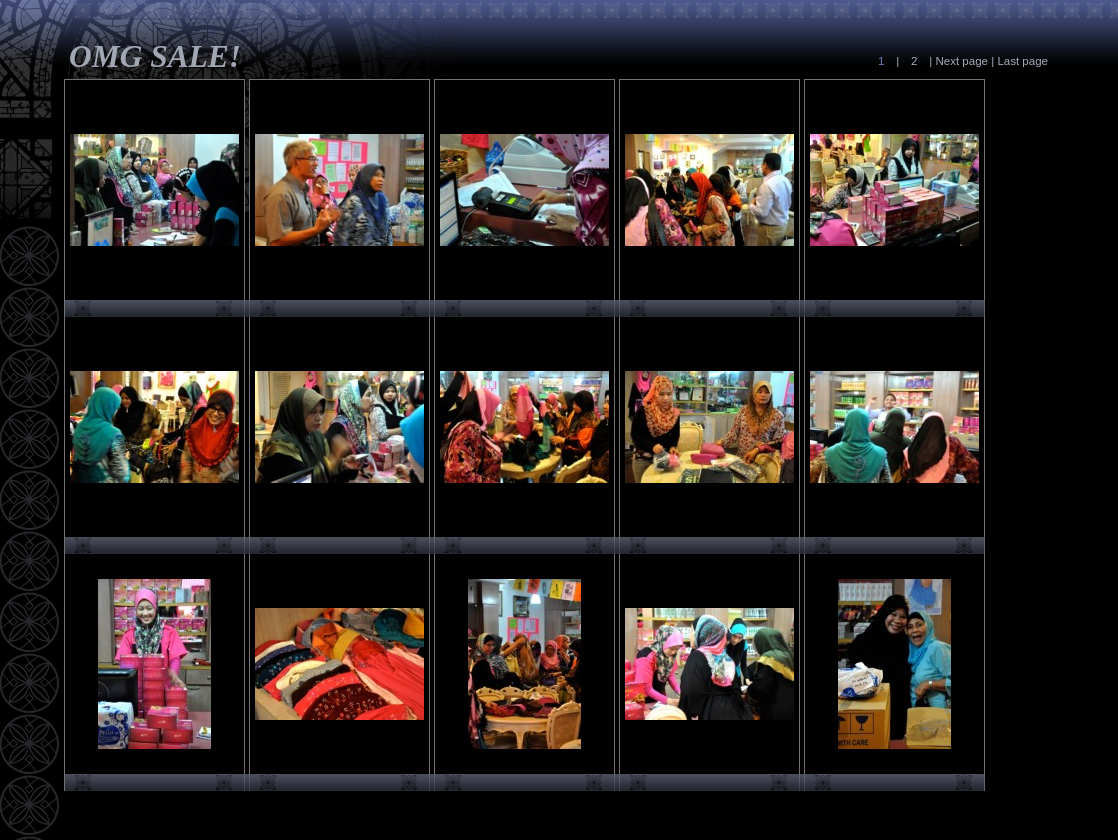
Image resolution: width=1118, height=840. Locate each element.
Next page (961, 61)
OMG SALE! (155, 56)
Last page (1021, 61)
